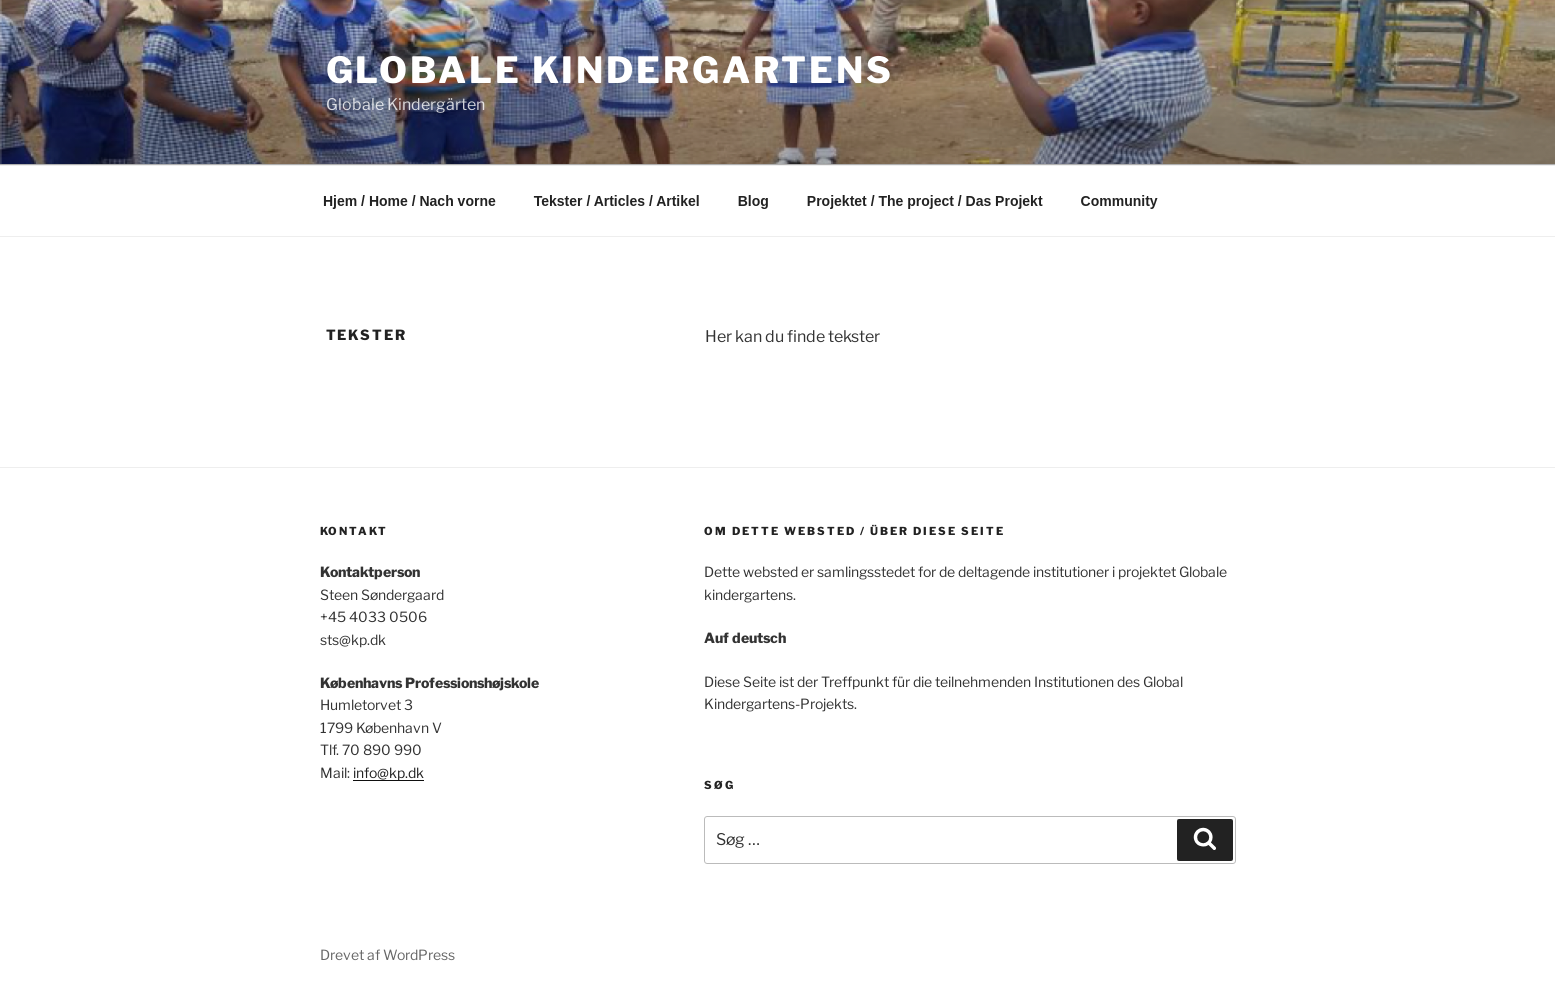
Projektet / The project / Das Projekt (925, 201)
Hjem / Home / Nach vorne (409, 201)
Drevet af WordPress (387, 954)
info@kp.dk (388, 772)
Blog (753, 201)
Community (1119, 201)
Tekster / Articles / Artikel (617, 201)
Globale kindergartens (610, 70)
